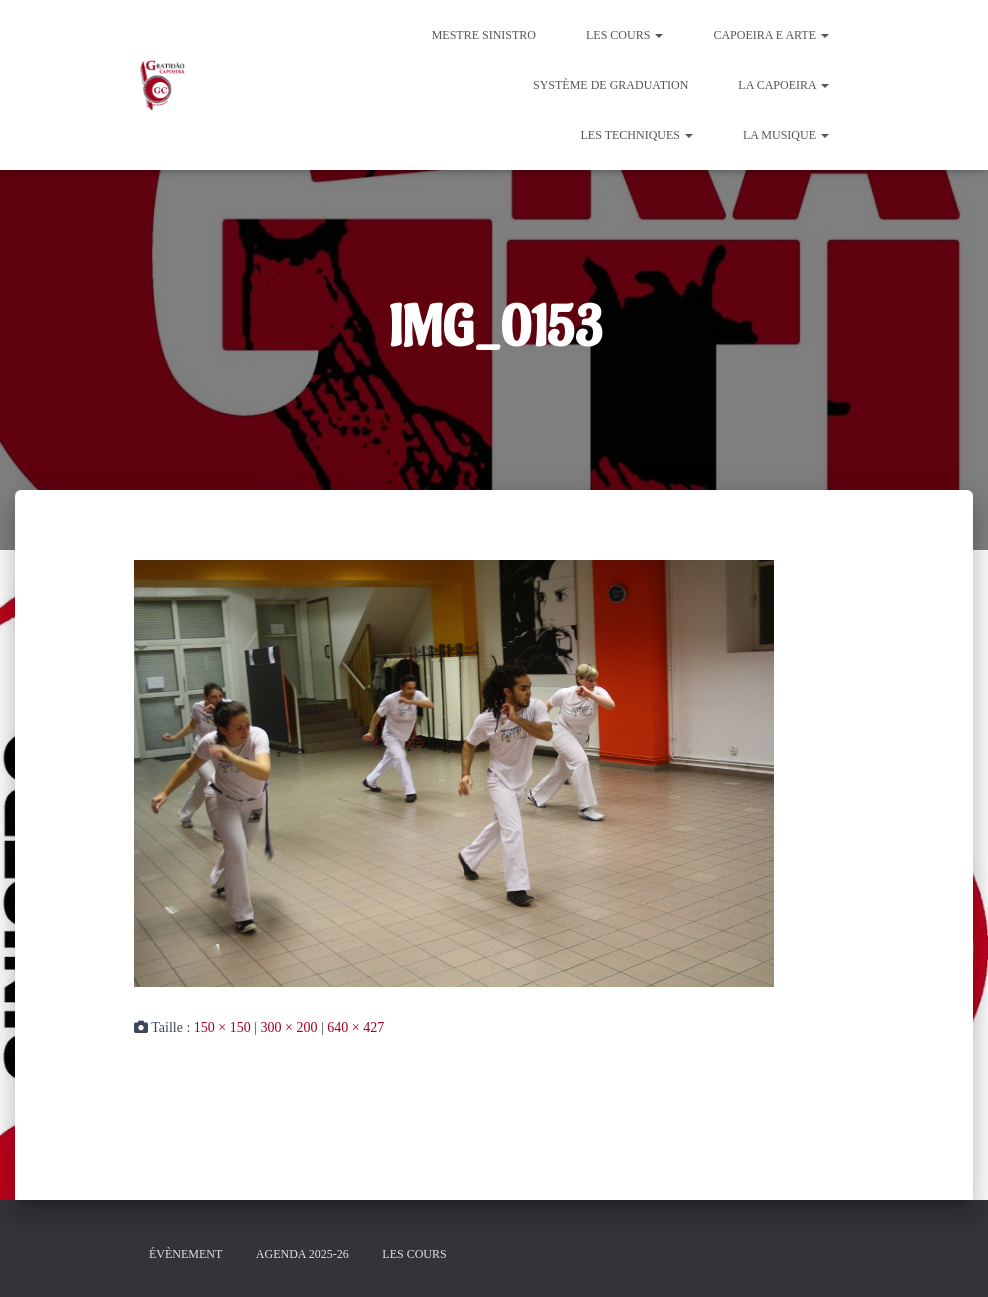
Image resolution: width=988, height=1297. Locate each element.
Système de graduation (610, 85)
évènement (185, 1254)
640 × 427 (355, 1027)
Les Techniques (637, 135)
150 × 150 (222, 1027)
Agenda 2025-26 (302, 1254)
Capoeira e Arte (771, 35)
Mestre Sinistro (484, 35)
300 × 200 (289, 1027)
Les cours (624, 35)
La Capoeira (783, 85)
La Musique (786, 135)
